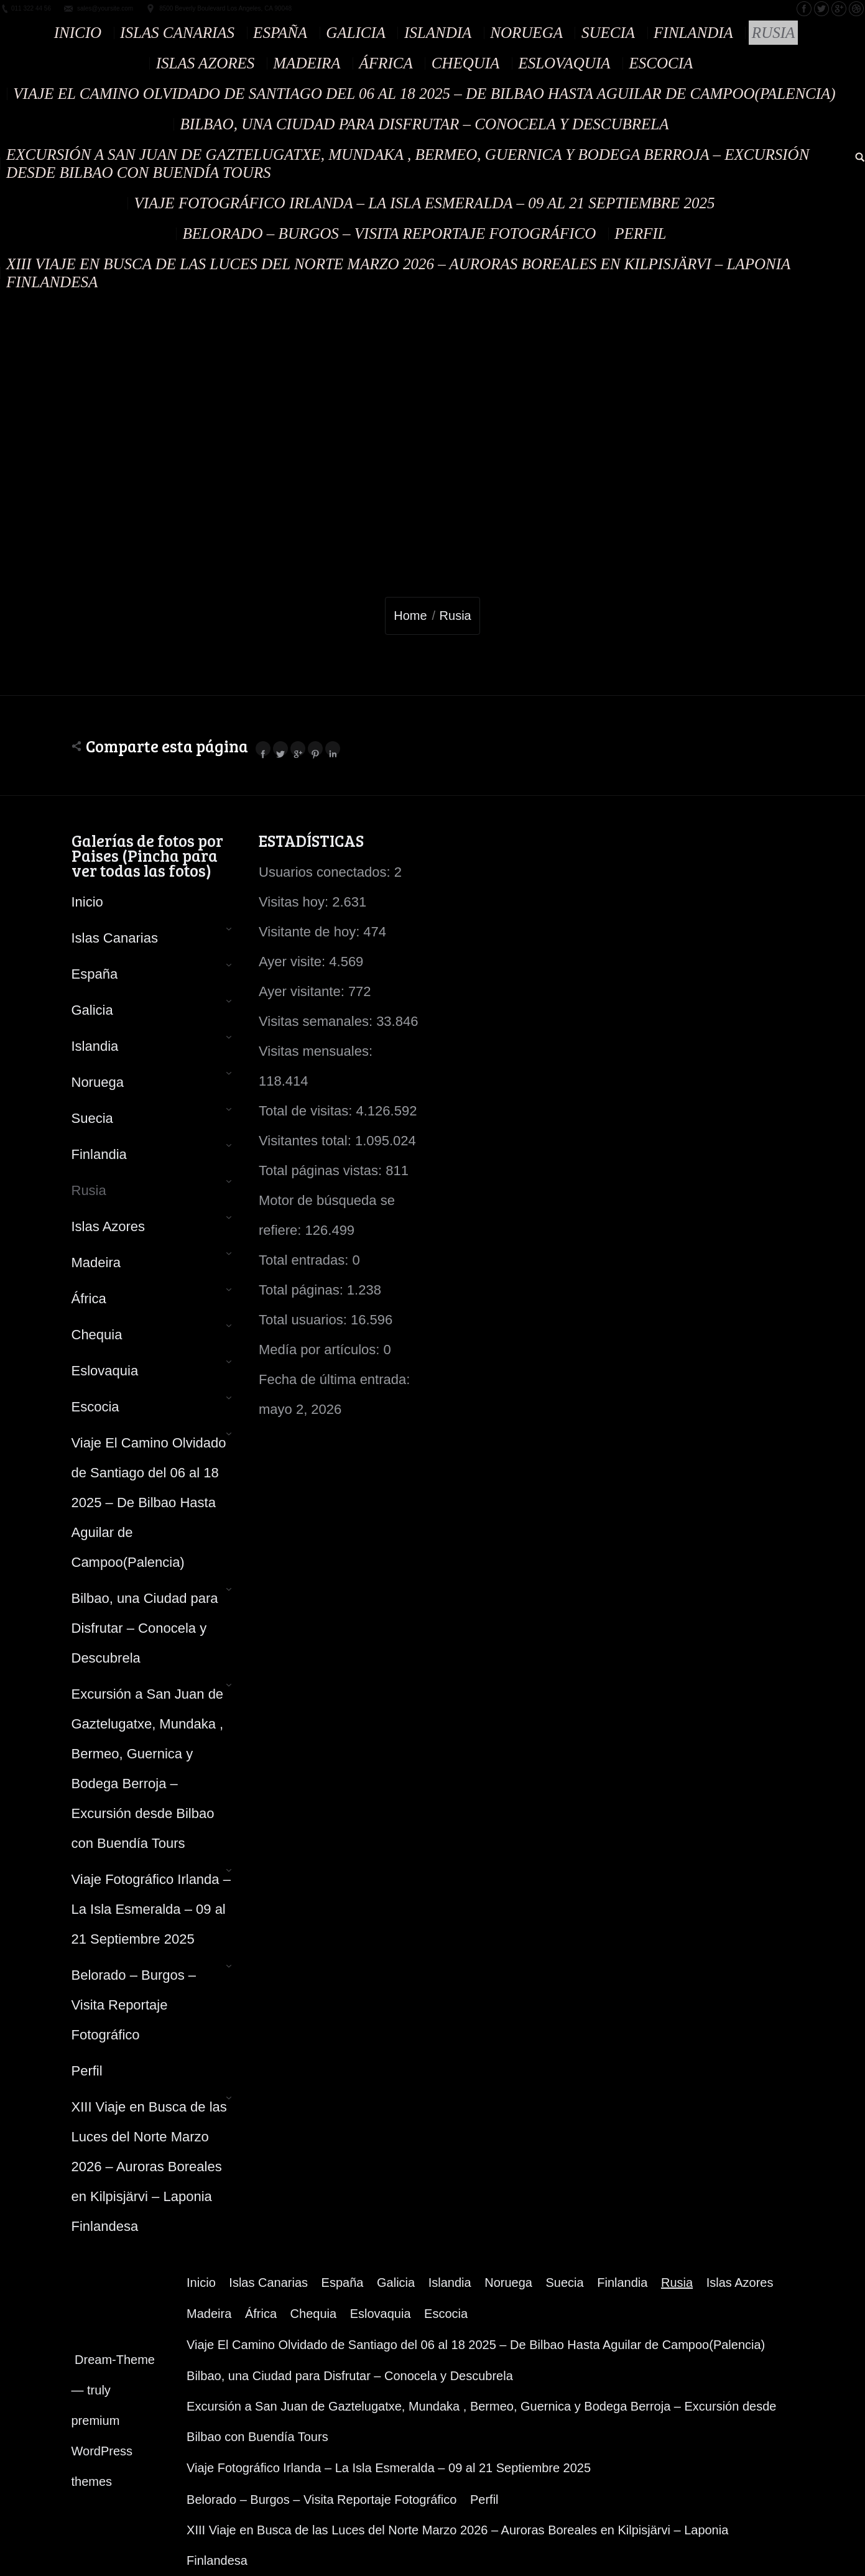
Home (410, 615)
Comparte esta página (167, 746)
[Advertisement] (433, 390)
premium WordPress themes (102, 2451)
